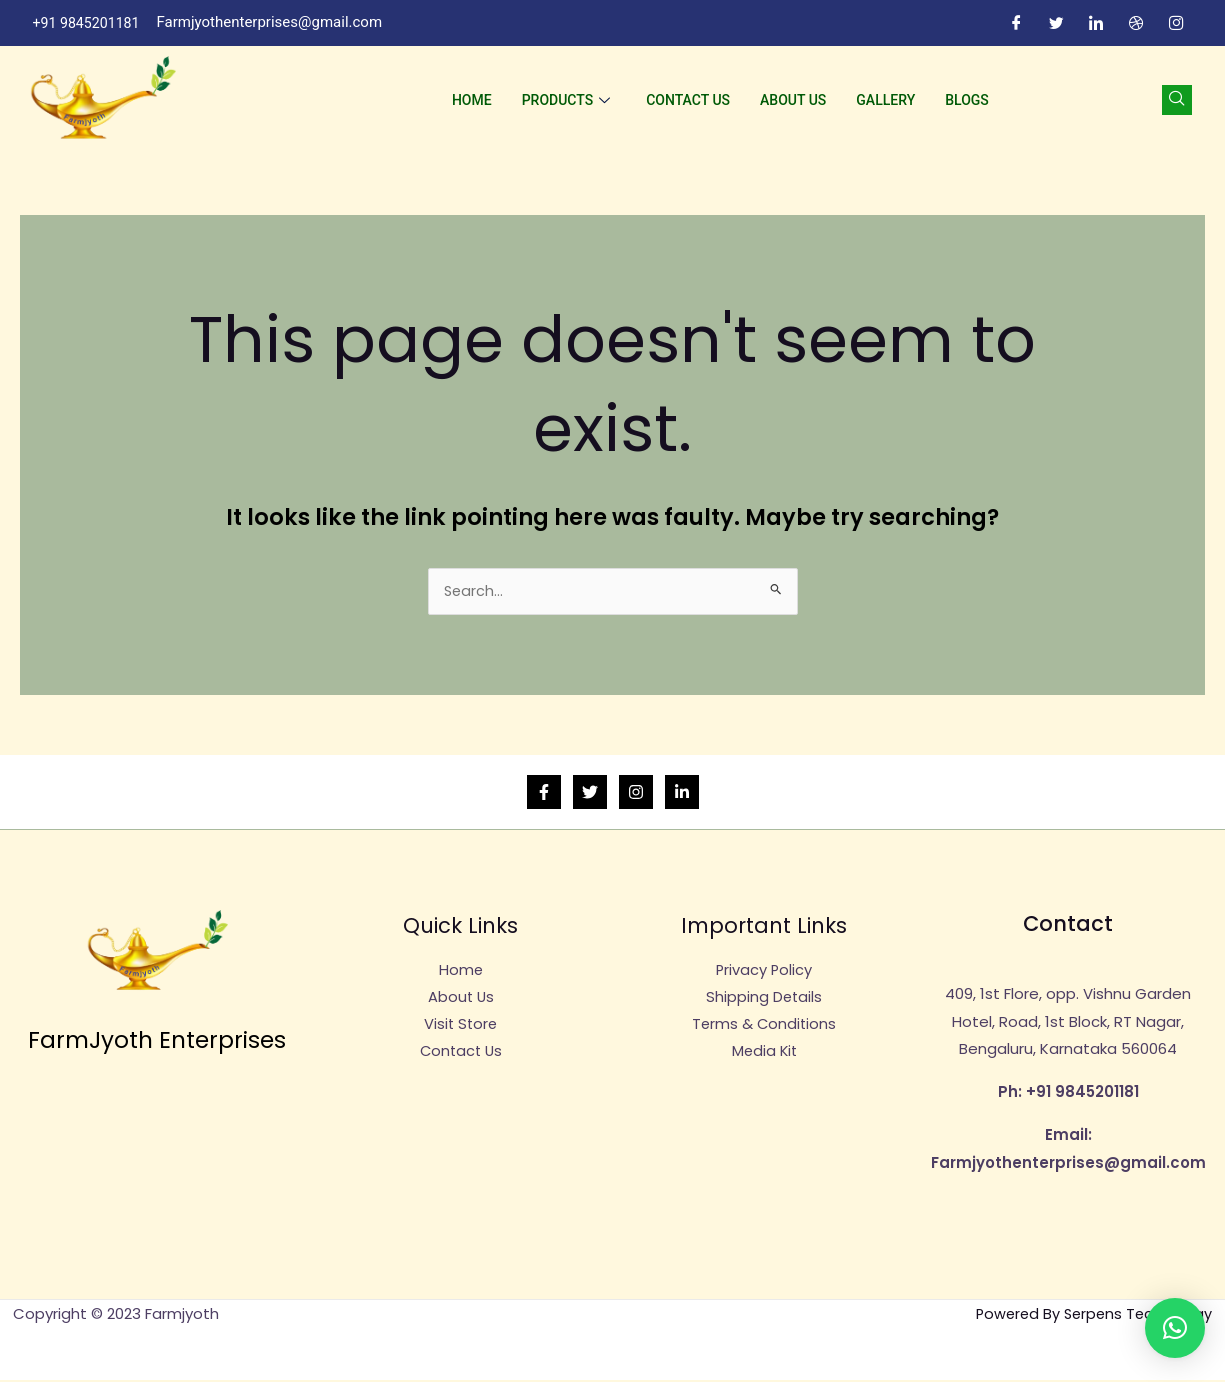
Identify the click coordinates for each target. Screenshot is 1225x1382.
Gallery (885, 100)
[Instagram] (1177, 23)
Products (566, 100)
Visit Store (461, 1027)
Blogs (967, 100)
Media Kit (764, 1055)
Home (472, 100)
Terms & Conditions (764, 1027)
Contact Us (688, 100)
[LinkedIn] (1097, 23)
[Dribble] (1137, 23)
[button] (1175, 1328)
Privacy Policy (764, 972)
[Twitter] (1057, 23)
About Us (793, 100)
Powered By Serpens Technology (1090, 1315)
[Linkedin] (682, 794)
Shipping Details (764, 999)
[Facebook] (1017, 23)
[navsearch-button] (1177, 100)
